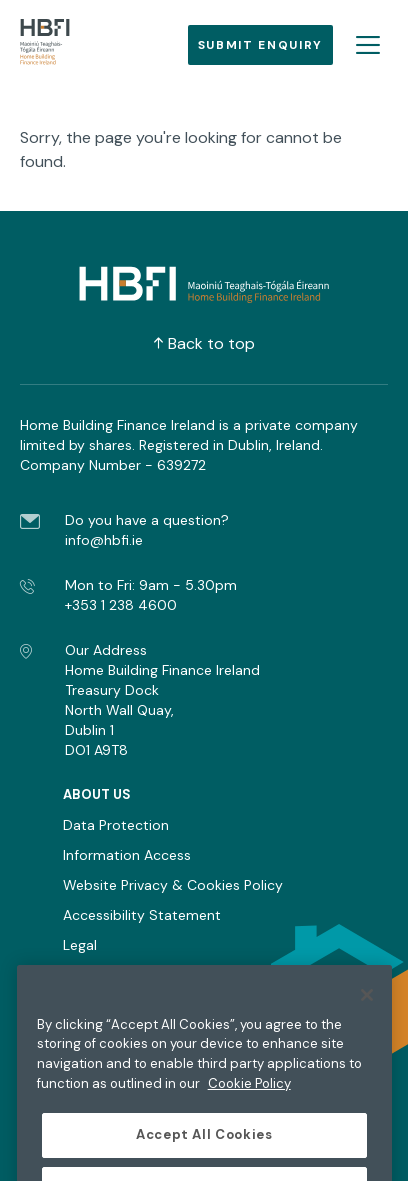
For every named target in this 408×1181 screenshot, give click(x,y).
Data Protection (116, 825)
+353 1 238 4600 (121, 605)
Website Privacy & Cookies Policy (173, 885)
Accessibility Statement (142, 915)
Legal (80, 945)
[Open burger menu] (368, 45)
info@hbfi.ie (104, 540)
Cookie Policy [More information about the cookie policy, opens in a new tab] (249, 1099)
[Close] (367, 1011)
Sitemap (91, 975)
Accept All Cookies (204, 1151)
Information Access (127, 855)
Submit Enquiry (260, 45)
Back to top (204, 343)
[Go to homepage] (45, 45)
